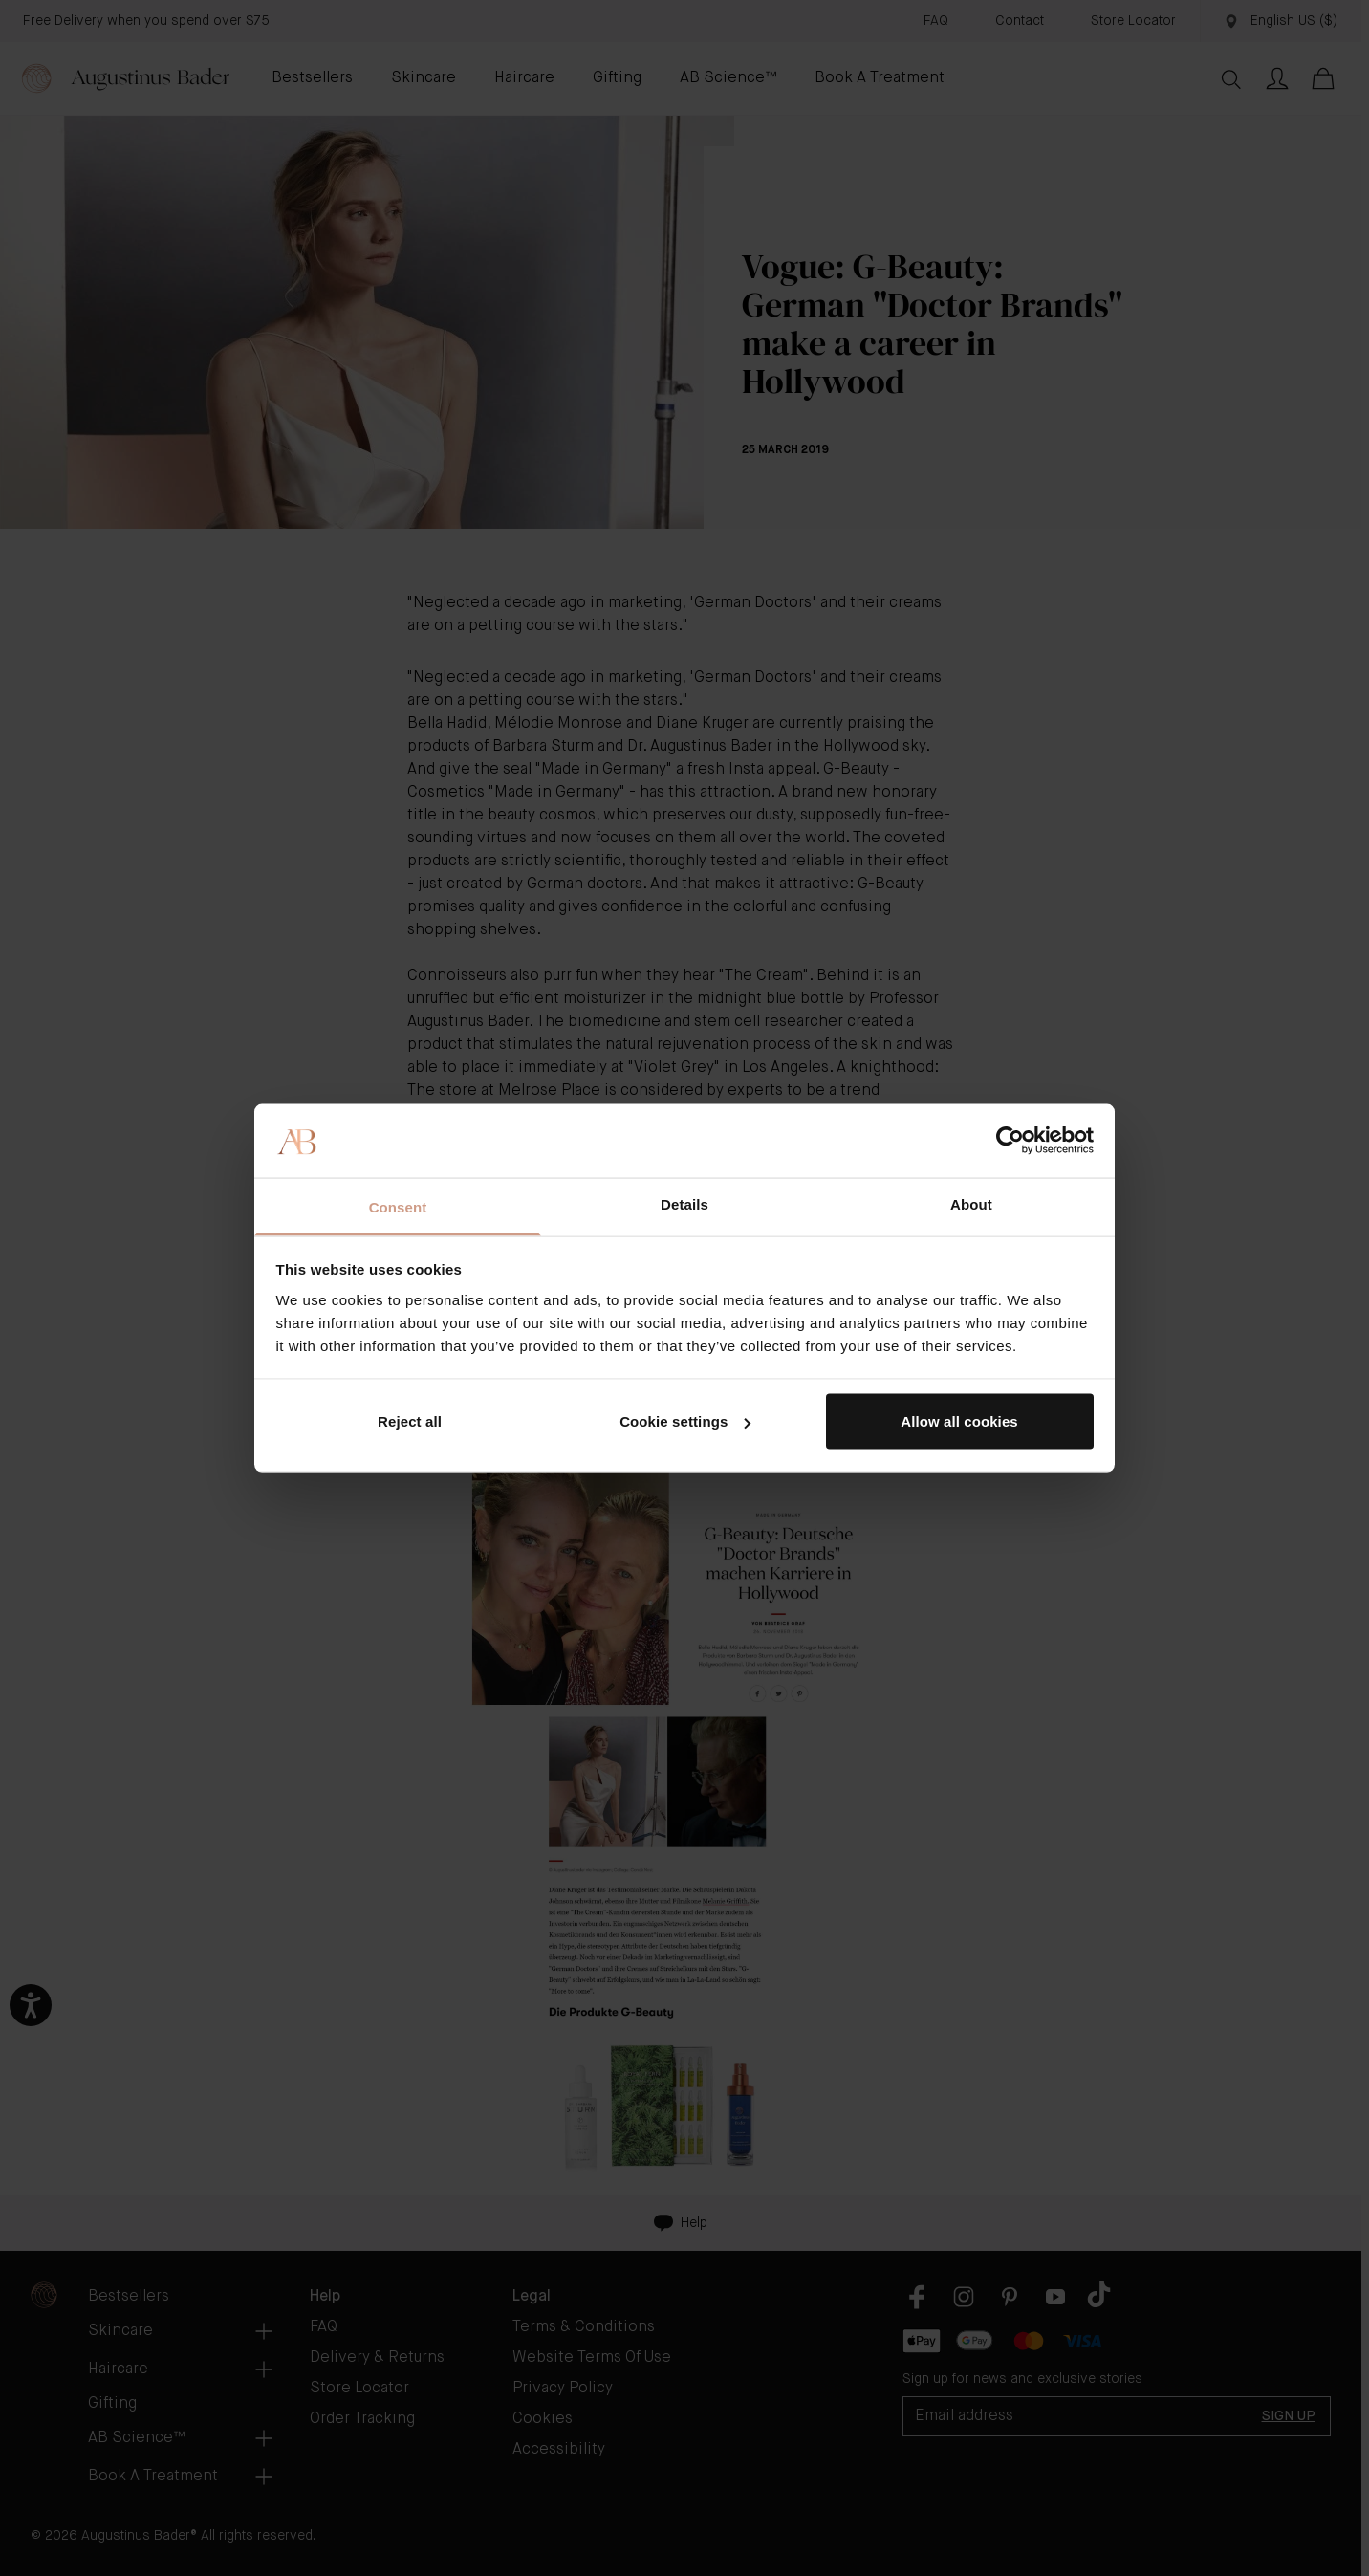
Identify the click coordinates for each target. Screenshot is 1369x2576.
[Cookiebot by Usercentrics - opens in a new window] (1010, 1140)
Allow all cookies (959, 1421)
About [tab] (971, 1203)
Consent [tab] (398, 1206)
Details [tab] (684, 1203)
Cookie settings (684, 1421)
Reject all (410, 1421)
